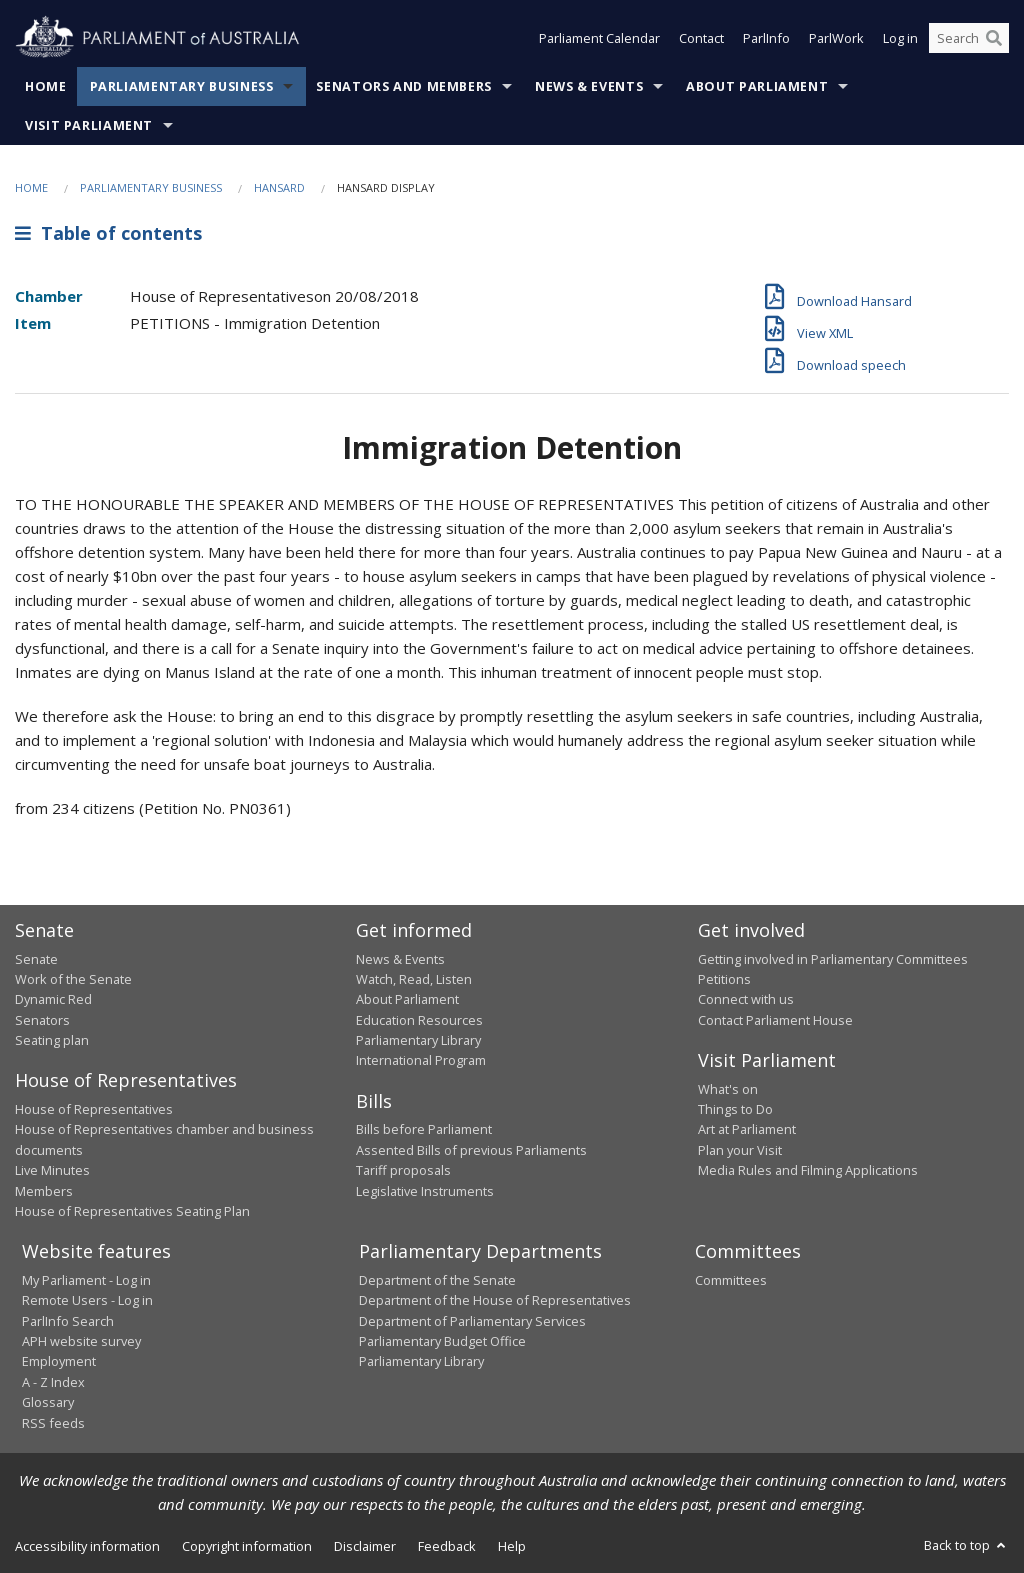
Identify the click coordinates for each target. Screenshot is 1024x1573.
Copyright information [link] (247, 1546)
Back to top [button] (966, 1545)
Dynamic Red (53, 999)
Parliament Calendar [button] (599, 38)
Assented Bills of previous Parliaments (471, 1150)
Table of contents (108, 233)
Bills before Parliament (424, 1129)
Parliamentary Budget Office (442, 1341)
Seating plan (52, 1040)
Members (44, 1191)
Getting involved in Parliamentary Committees (833, 959)
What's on (728, 1089)
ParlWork (836, 38)
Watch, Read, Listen (414, 979)
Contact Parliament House (775, 1020)
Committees (731, 1280)
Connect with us (746, 999)
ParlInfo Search (68, 1321)
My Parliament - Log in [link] (86, 1280)
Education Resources (419, 1020)
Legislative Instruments (425, 1191)
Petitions (724, 979)
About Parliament (757, 86)
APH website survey (81, 1341)
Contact (701, 38)
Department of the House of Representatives (495, 1300)
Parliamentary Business (182, 86)
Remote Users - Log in (87, 1300)
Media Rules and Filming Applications (808, 1170)
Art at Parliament (747, 1129)
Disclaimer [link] (365, 1546)
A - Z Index (53, 1382)
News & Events (589, 86)
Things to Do (735, 1109)
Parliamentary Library (418, 1040)
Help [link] (512, 1546)
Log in (900, 38)
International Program (421, 1060)
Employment (59, 1361)
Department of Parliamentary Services (472, 1321)
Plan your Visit (740, 1150)
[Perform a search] (994, 38)
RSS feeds (53, 1423)
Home (46, 86)
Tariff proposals (403, 1170)
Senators (42, 1020)
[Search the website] (969, 38)
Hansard (279, 187)
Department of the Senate (437, 1280)
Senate (36, 959)
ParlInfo (766, 38)
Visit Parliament (89, 125)
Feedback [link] (447, 1546)
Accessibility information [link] (87, 1546)
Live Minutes (52, 1170)
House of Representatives (94, 1109)
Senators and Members (404, 86)
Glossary (48, 1402)
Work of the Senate (73, 979)
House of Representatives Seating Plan (132, 1211)
